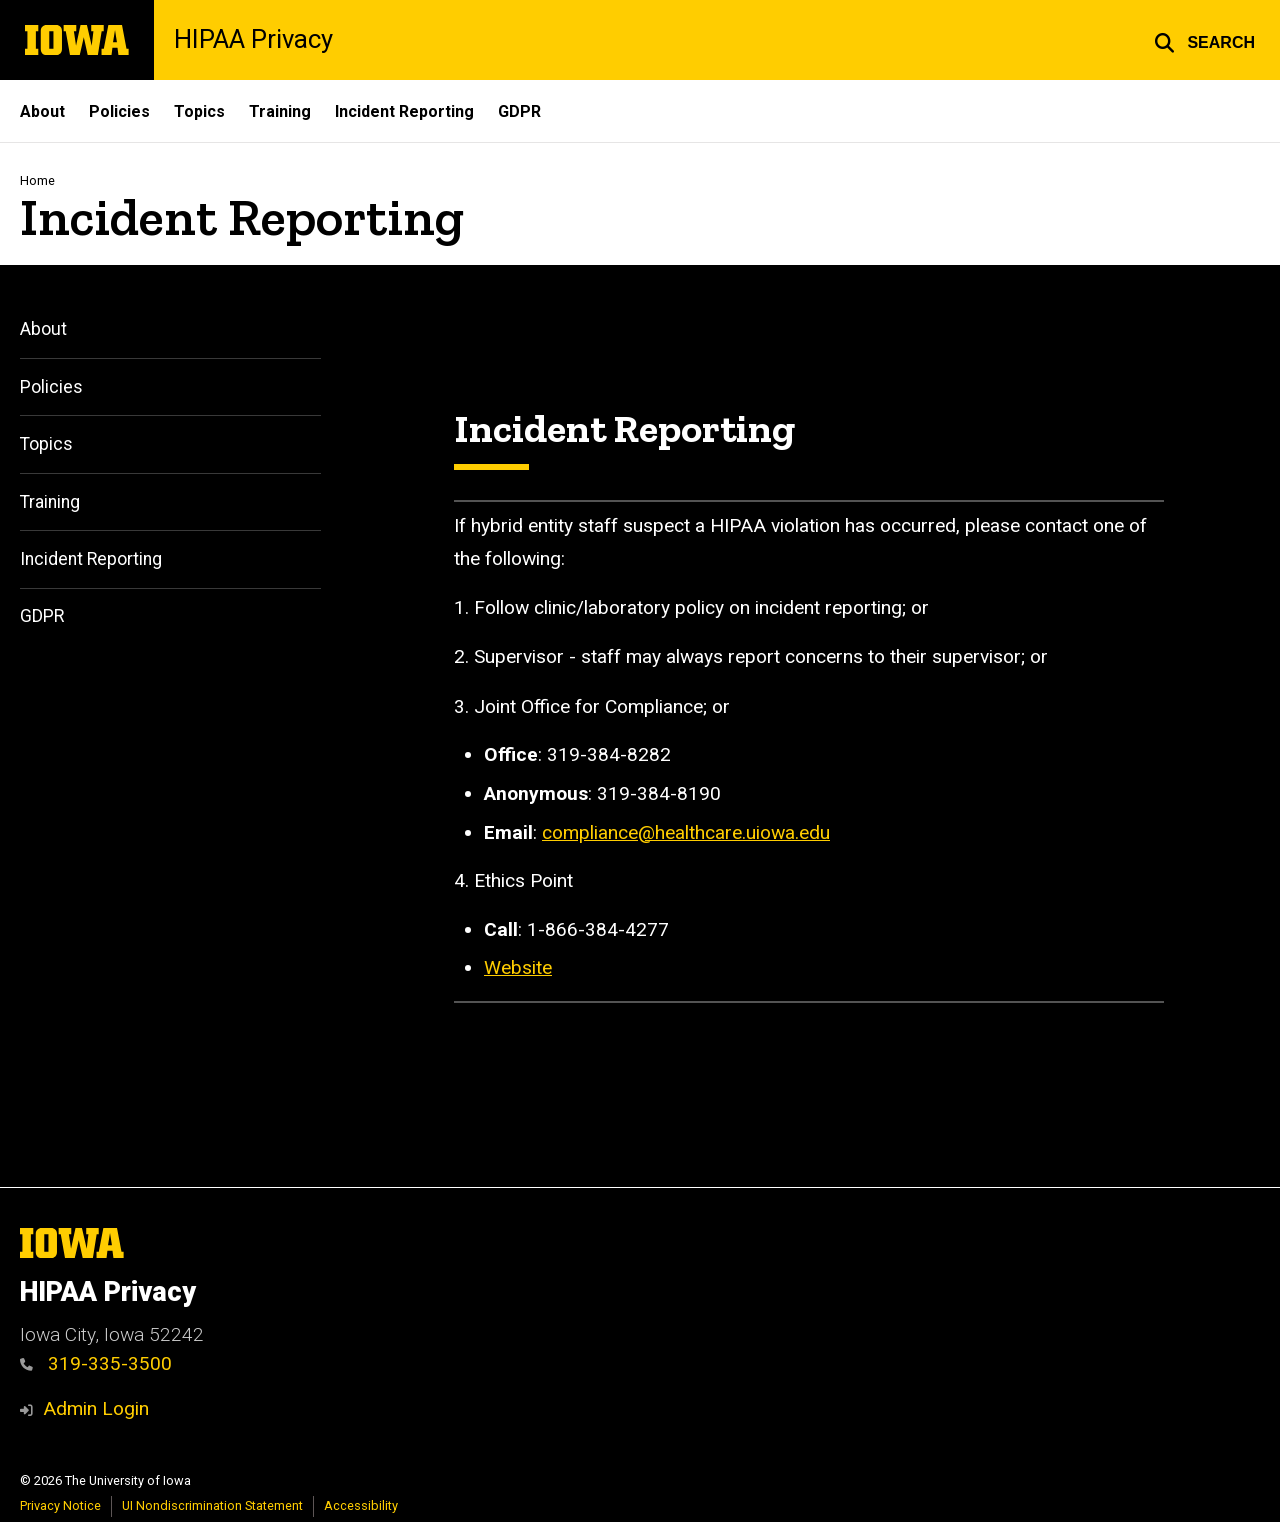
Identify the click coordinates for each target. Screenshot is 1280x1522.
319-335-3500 (96, 1363)
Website (518, 967)
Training (280, 111)
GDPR (519, 111)
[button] (1204, 40)
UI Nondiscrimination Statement (212, 1505)
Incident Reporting (404, 111)
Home (37, 180)
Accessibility (361, 1505)
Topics (199, 111)
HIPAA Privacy (253, 40)
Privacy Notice (60, 1505)
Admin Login (96, 1408)
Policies (119, 111)
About (42, 111)
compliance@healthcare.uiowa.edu (686, 831)
